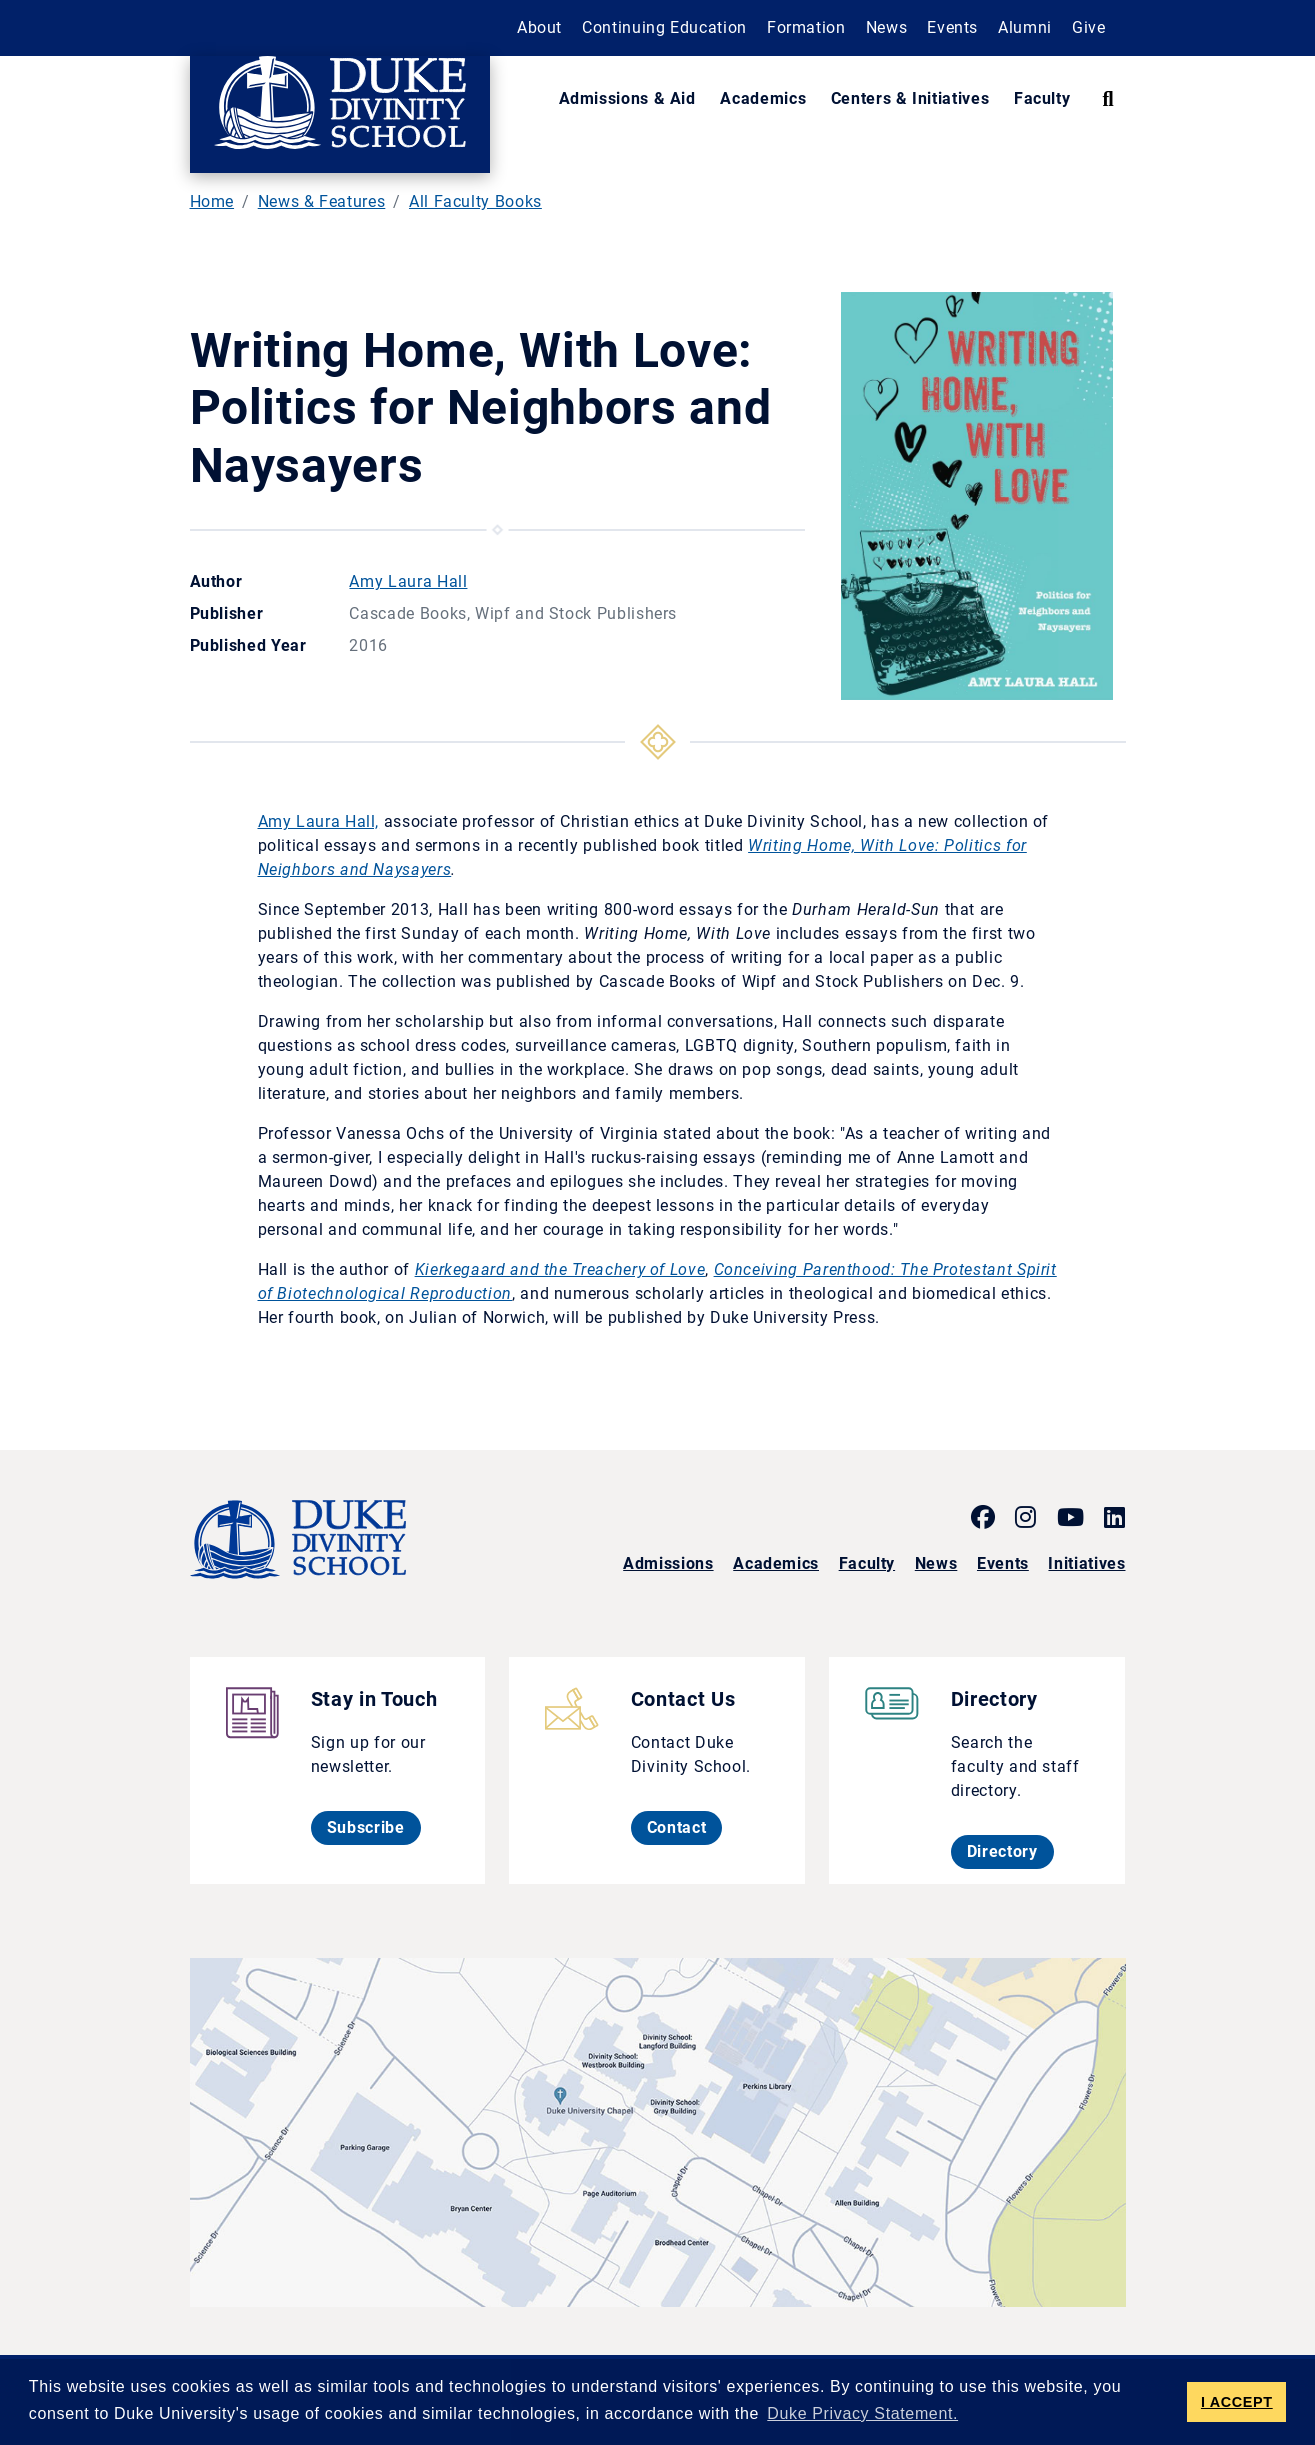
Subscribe (374, 1827)
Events (1003, 1563)
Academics (776, 1563)
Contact (684, 1827)
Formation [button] (806, 27)
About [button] (539, 27)
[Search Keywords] (1107, 99)
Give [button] (1089, 27)
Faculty (867, 1563)
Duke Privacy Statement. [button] (862, 2413)
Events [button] (952, 27)
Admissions (668, 1563)
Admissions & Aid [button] (627, 98)
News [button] (887, 27)
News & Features (322, 201)
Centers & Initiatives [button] (910, 98)
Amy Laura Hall (408, 581)
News (936, 1563)
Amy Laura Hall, (319, 821)
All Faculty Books (475, 201)
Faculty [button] (1042, 98)
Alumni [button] (1025, 27)
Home (212, 201)
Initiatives (1086, 1563)
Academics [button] (763, 98)
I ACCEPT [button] (1237, 2402)
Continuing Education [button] (664, 27)
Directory (1010, 1851)
